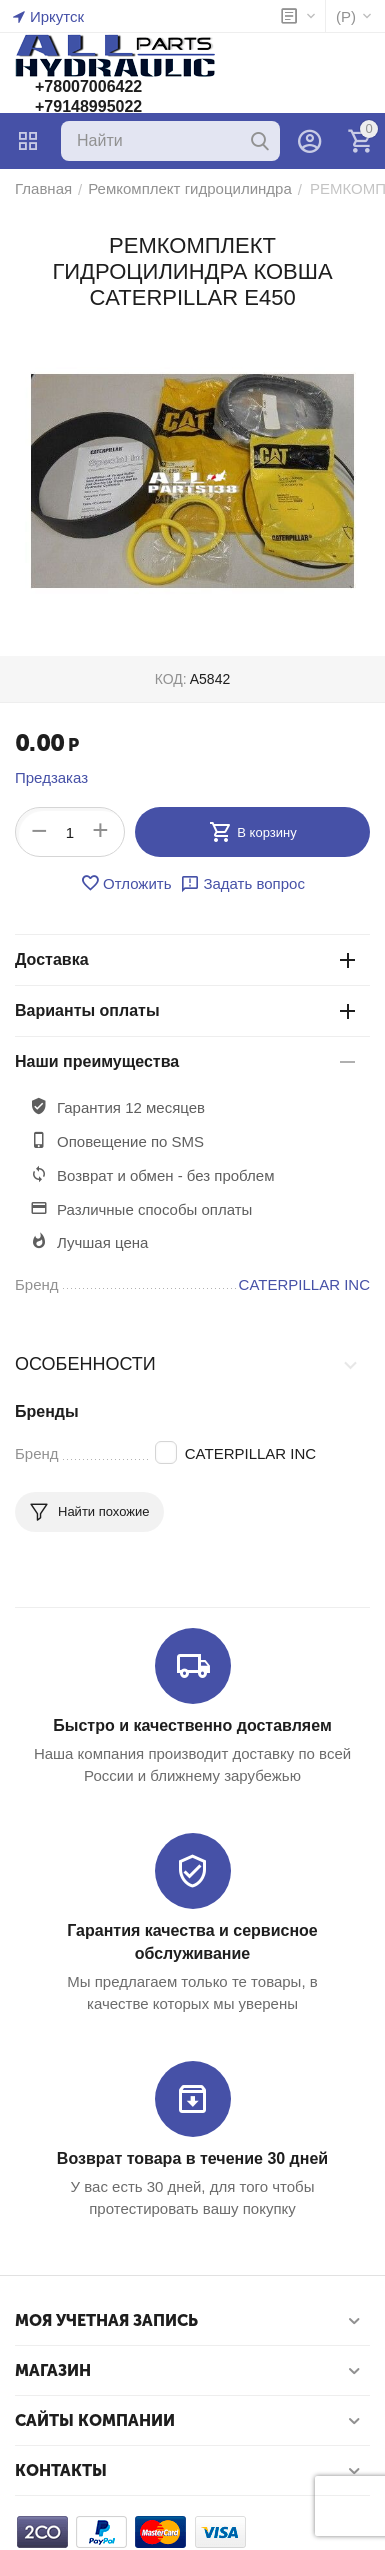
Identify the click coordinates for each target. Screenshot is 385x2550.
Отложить (125, 883)
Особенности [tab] (187, 1364)
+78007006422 (88, 86)
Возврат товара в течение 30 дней (192, 2158)
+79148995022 (88, 106)
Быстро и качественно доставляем (192, 1725)
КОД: (171, 679)
